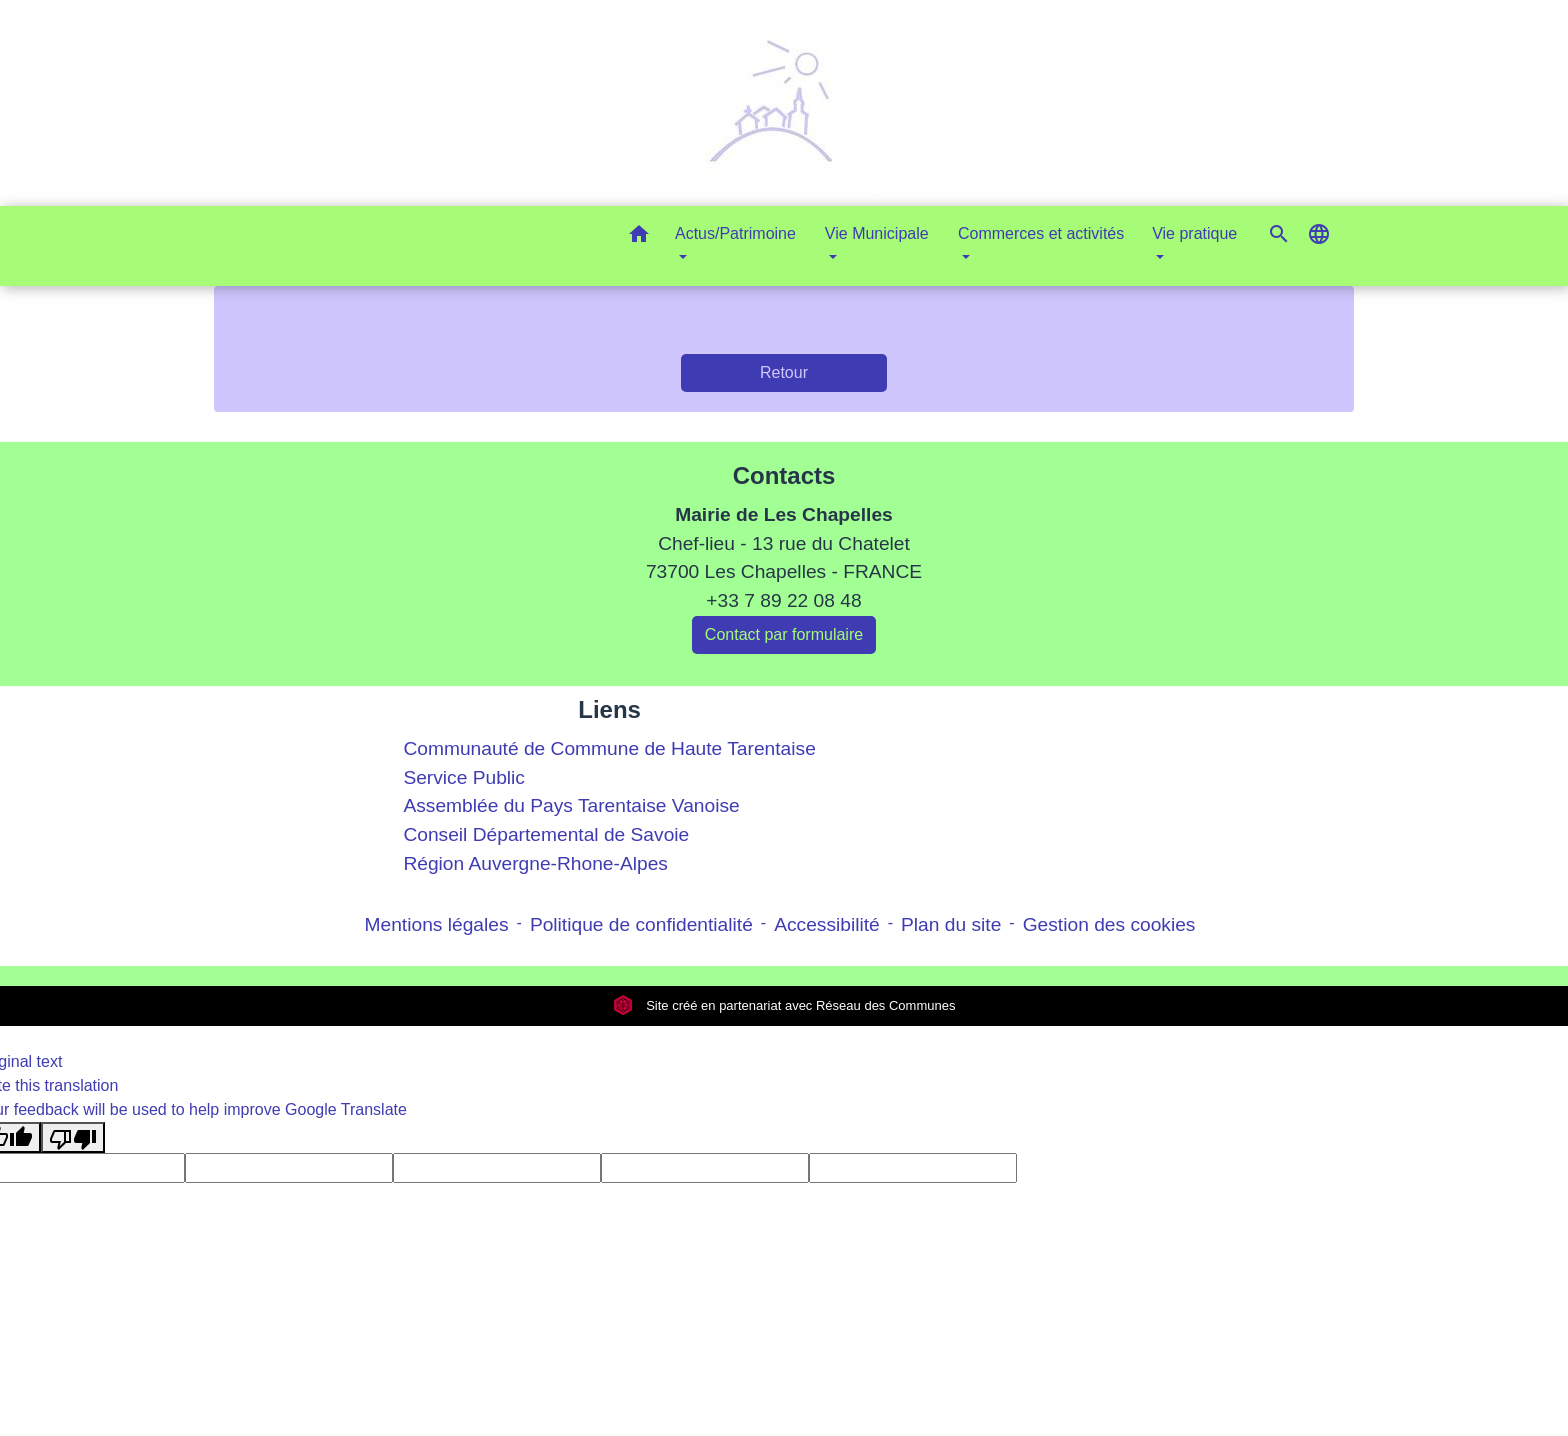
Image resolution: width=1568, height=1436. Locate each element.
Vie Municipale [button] (877, 233)
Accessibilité (827, 924)
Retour (784, 372)
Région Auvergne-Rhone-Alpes (535, 863)
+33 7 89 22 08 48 (783, 600)
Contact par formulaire (784, 634)
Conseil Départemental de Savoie (546, 834)
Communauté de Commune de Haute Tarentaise (609, 748)
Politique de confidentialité (641, 924)
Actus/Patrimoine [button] (735, 233)
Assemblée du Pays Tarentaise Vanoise (571, 805)
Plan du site (951, 924)
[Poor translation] (73, 1137)
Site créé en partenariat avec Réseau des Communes (784, 1005)
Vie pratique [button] (1194, 233)
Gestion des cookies (1109, 924)
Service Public (464, 777)
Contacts (784, 475)
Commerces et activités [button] (1041, 233)
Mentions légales (437, 924)
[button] (639, 237)
